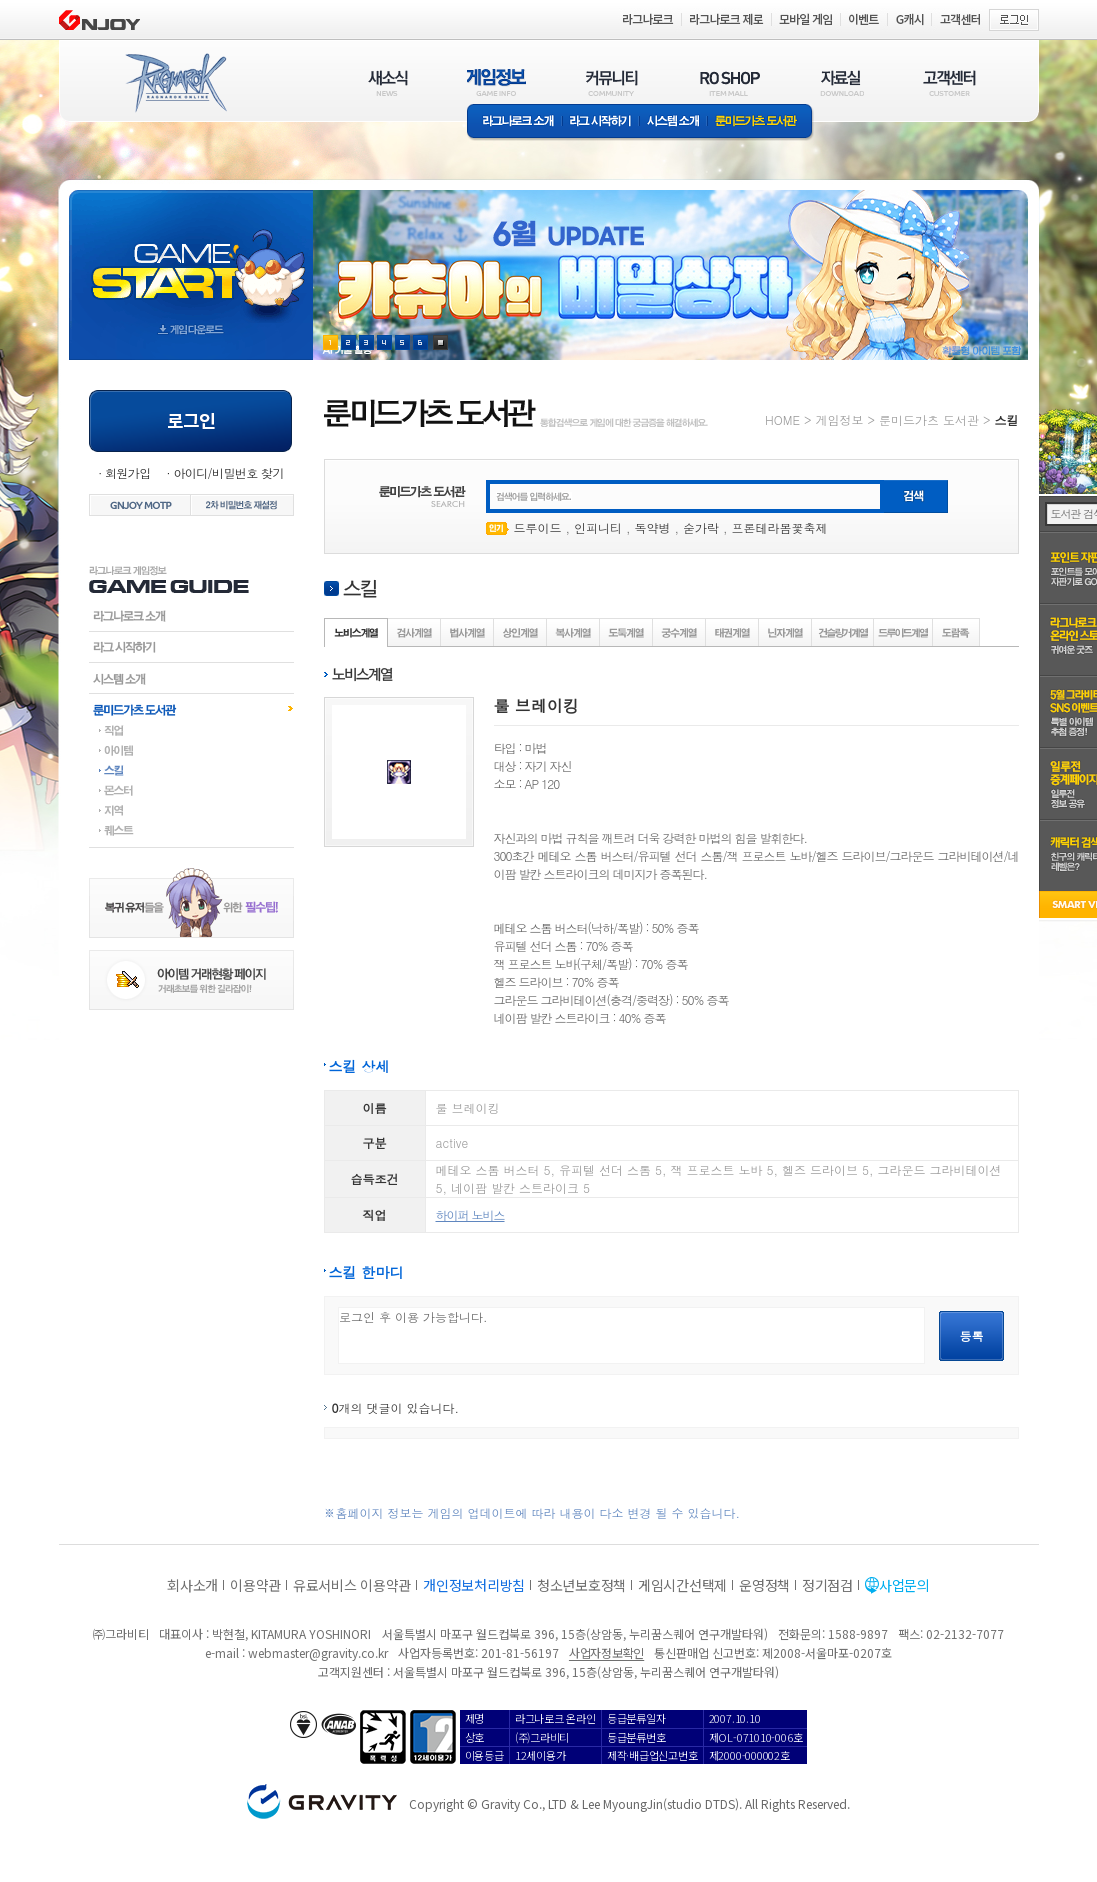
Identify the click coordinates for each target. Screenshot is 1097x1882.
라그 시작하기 (600, 122)
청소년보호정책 (581, 1585)
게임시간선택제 (682, 1585)
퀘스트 (191, 830)
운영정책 (764, 1585)
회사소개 (192, 1585)
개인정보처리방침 (474, 1585)
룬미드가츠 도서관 (760, 122)
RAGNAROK (175, 83)
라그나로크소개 (514, 122)
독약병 (653, 527)
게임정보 (839, 419)
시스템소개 (673, 122)
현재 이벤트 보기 (440, 342)
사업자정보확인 (606, 1652)
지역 (191, 810)
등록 (972, 1335)
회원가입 (128, 472)
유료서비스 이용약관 (352, 1585)
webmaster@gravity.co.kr (318, 1652)
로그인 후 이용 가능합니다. (631, 1335)
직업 (191, 730)
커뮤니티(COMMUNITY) (612, 82)
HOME (782, 419)
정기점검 (827, 1585)
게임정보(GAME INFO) (496, 82)
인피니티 (598, 527)
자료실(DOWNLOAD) (841, 82)
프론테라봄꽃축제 (780, 527)
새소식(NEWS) (388, 82)
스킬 (191, 770)
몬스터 (191, 790)
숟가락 (701, 527)
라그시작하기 (191, 647)
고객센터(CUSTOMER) (949, 82)
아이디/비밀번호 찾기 (228, 472)
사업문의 (904, 1585)
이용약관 (255, 1585)
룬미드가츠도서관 (191, 709)
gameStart (191, 256)
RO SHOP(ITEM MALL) (730, 82)
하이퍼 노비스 (470, 1214)
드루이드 (538, 527)
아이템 (191, 750)
